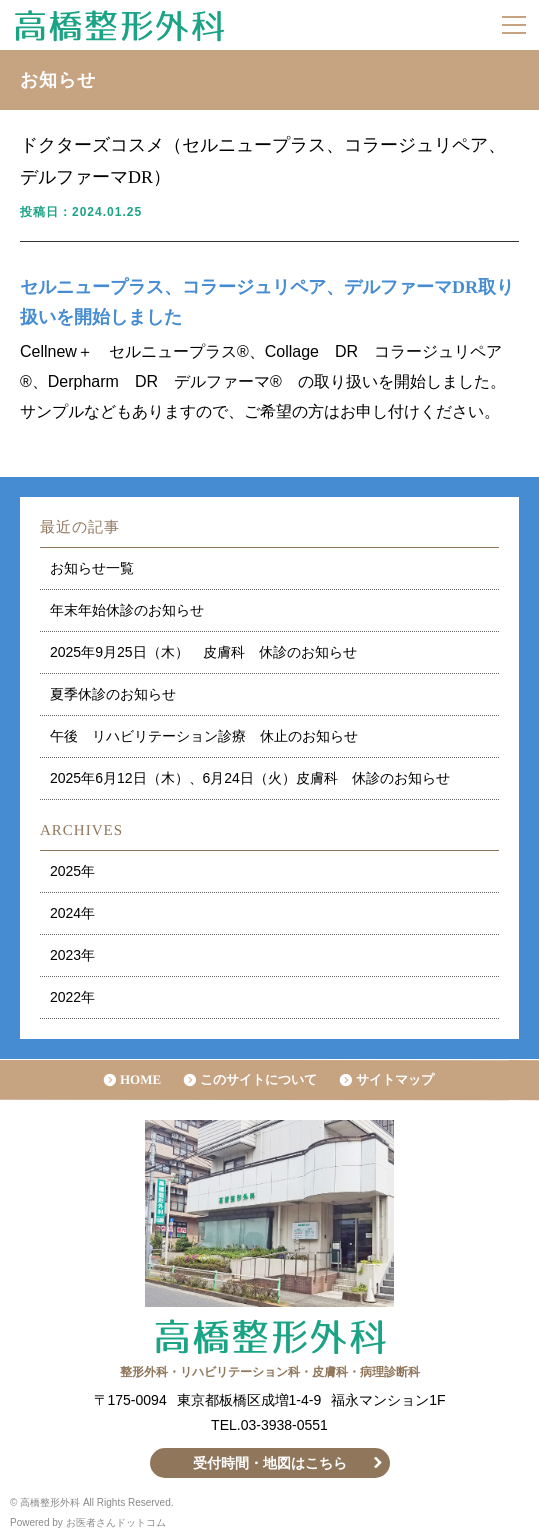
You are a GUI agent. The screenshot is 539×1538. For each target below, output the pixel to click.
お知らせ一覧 (92, 568)
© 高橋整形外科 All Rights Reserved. (92, 1502)
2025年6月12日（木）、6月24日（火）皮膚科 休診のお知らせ (250, 778)
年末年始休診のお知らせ (127, 610)
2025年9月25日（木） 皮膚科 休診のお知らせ (203, 652)
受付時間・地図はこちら (270, 1463)
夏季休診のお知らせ (113, 694)
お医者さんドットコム (116, 1522)
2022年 (72, 997)
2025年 (72, 871)
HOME (140, 1079)
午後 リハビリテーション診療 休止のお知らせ (204, 736)
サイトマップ (395, 1079)
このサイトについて (258, 1079)
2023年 (72, 955)
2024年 (72, 913)
